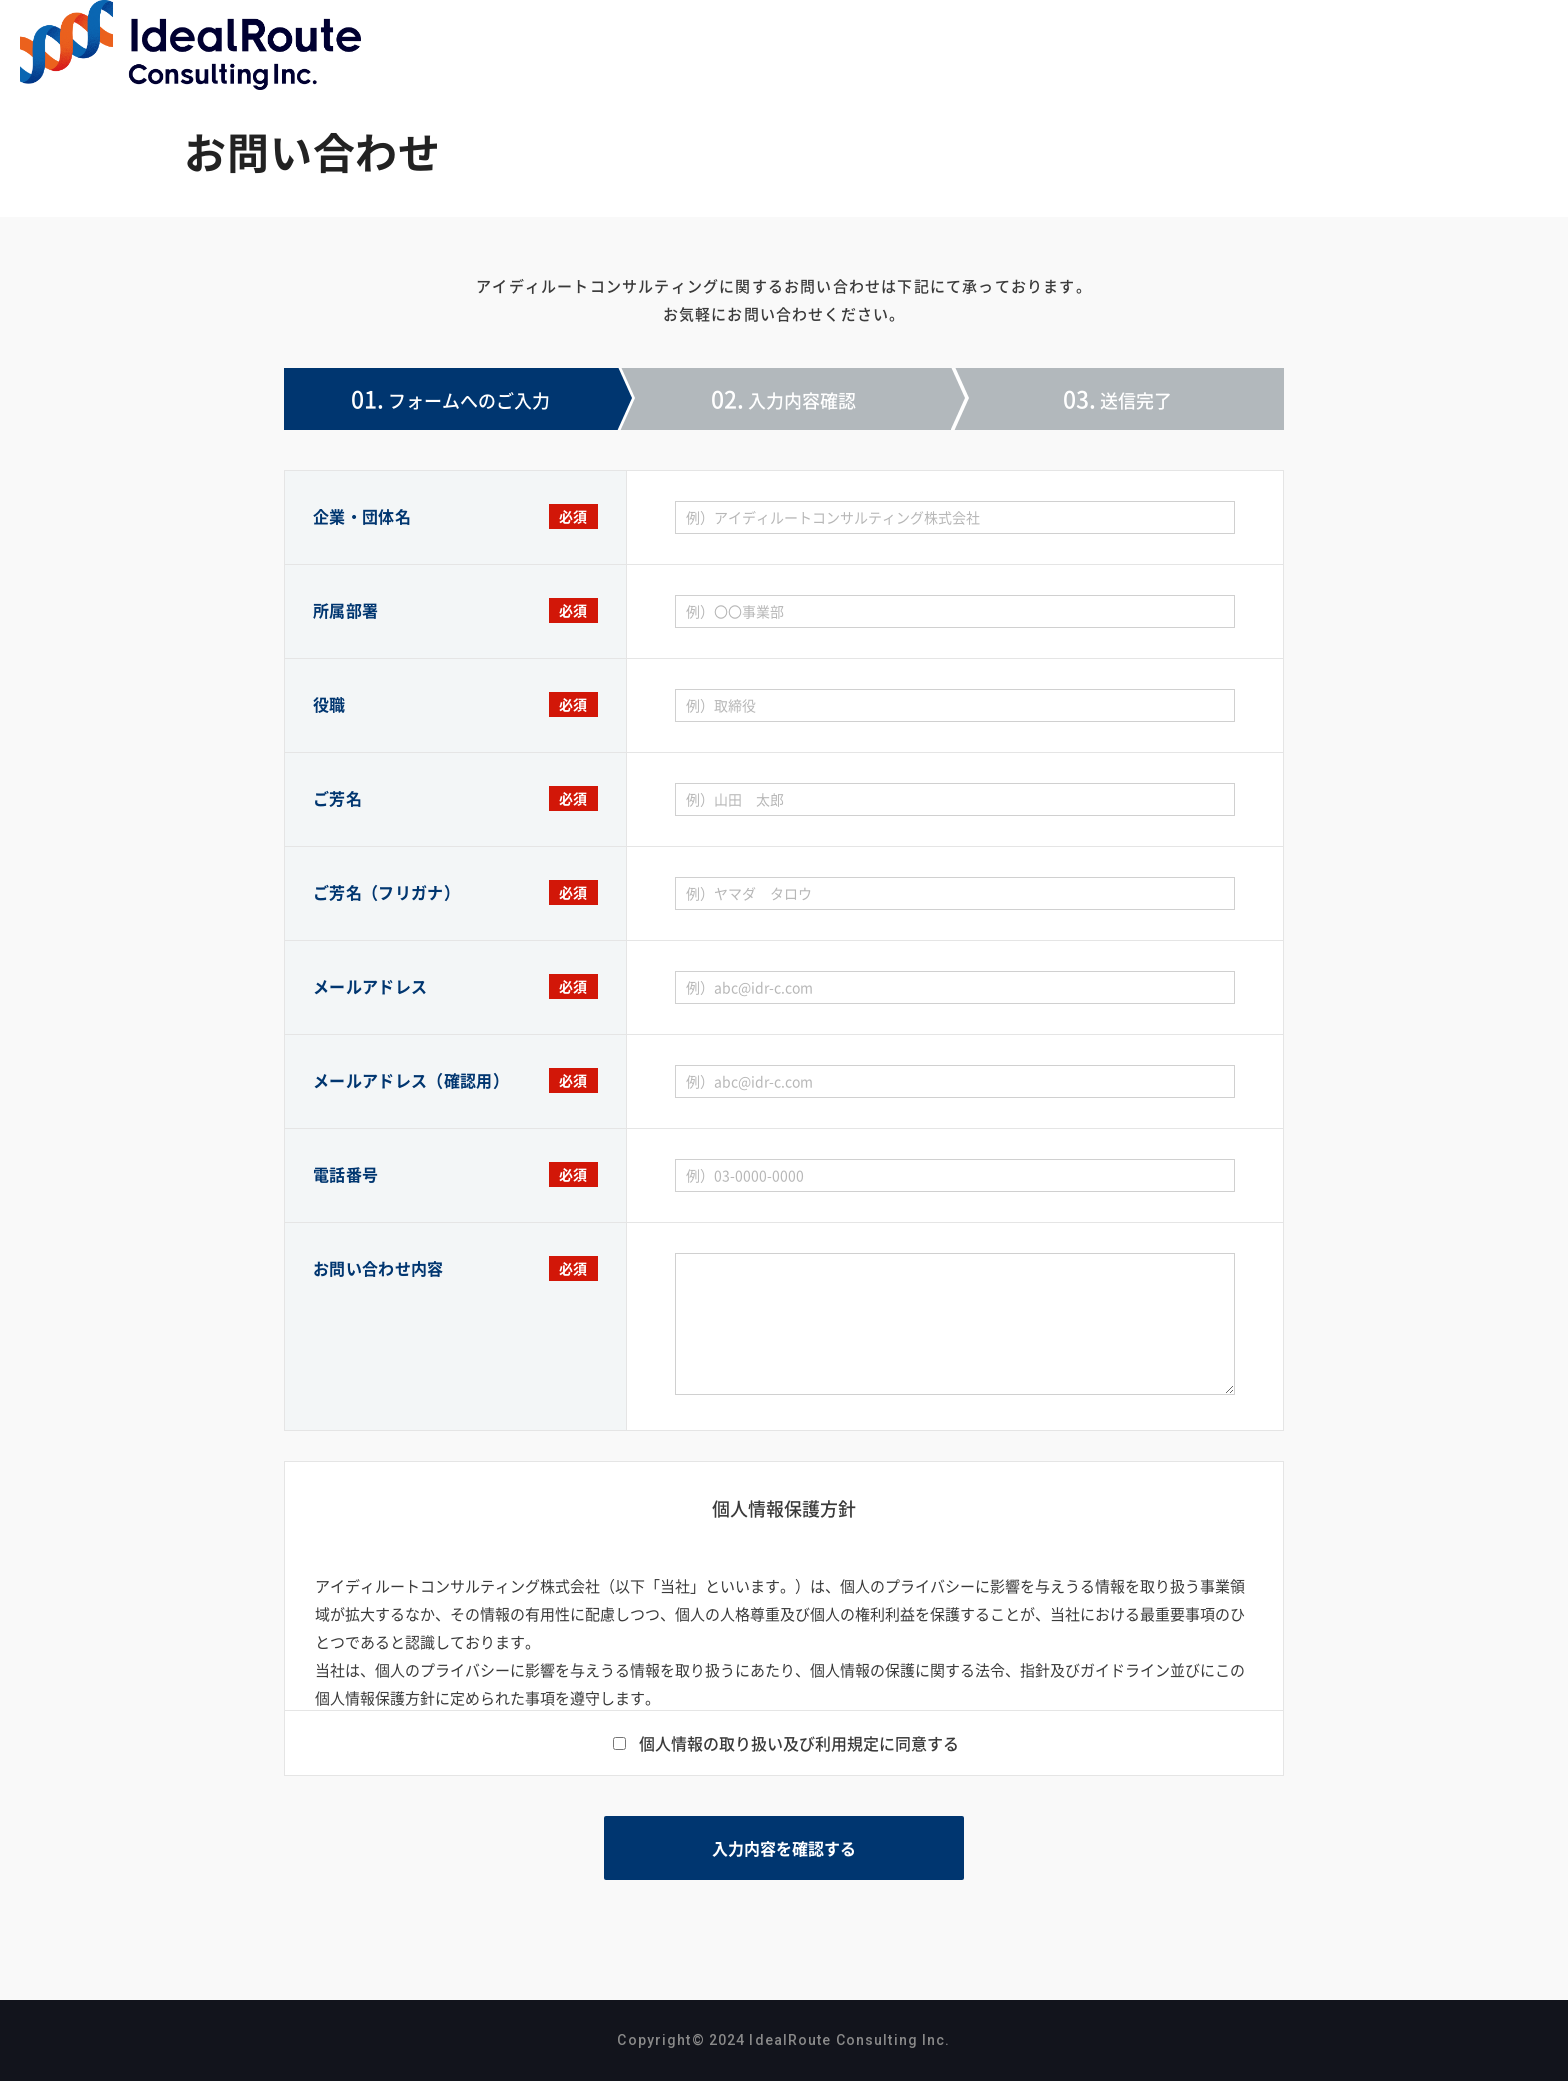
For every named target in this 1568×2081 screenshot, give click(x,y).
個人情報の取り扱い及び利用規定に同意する (799, 1743)
